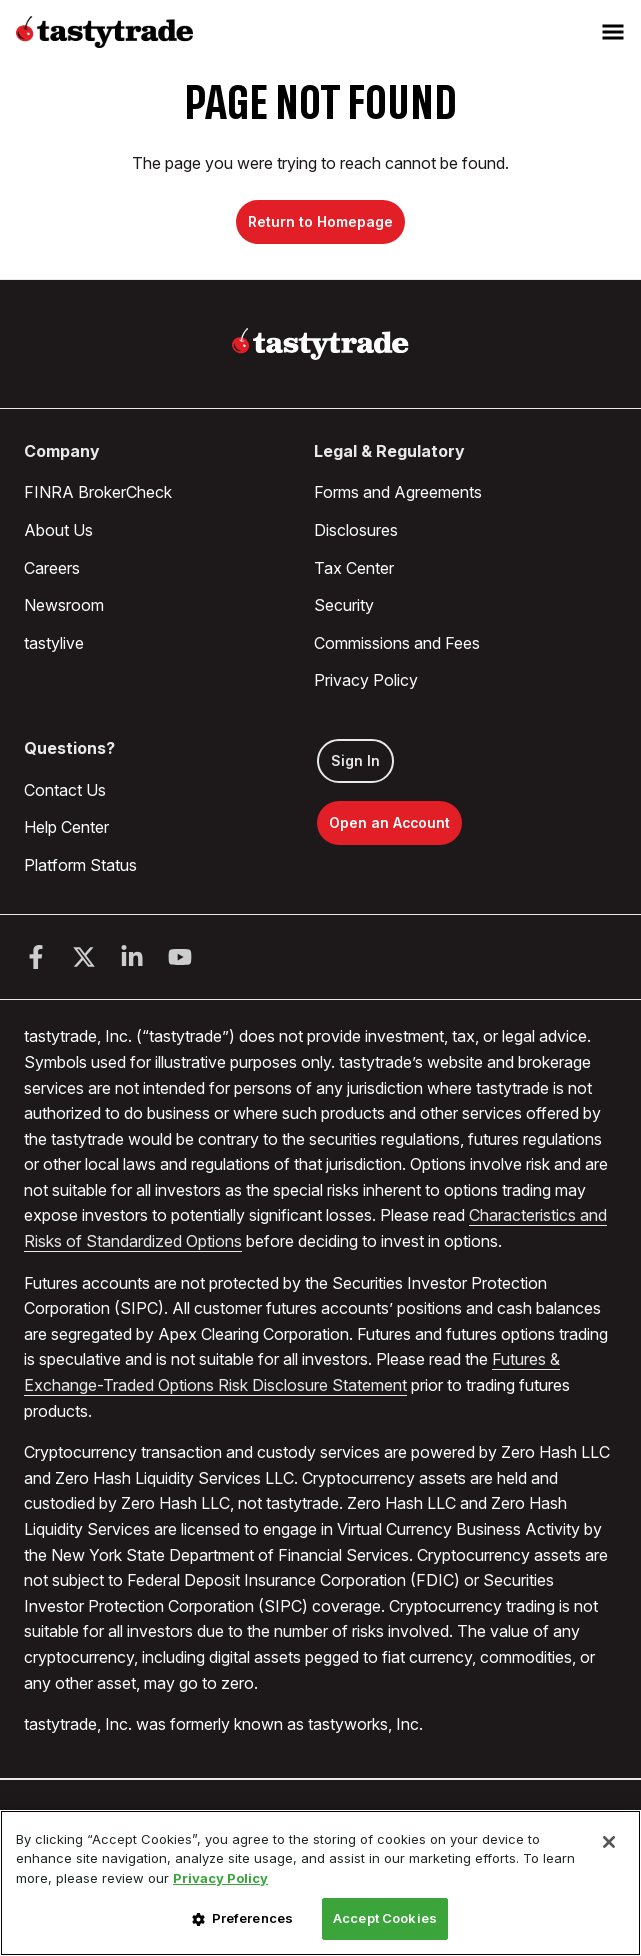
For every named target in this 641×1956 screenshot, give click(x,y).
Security (344, 605)
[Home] (320, 344)
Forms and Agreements (398, 492)
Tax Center (354, 568)
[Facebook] (36, 957)
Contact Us (65, 790)
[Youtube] (180, 957)
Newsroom (64, 605)
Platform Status (80, 865)
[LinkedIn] (132, 957)
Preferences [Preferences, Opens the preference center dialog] (252, 1918)
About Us (58, 530)
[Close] (609, 1842)
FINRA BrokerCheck (98, 492)
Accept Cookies (385, 1918)
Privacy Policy (366, 680)
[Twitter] (84, 957)
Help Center (66, 827)
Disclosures (356, 530)
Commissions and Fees (397, 643)
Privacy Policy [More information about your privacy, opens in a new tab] (220, 1878)
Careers (52, 568)
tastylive (54, 643)
